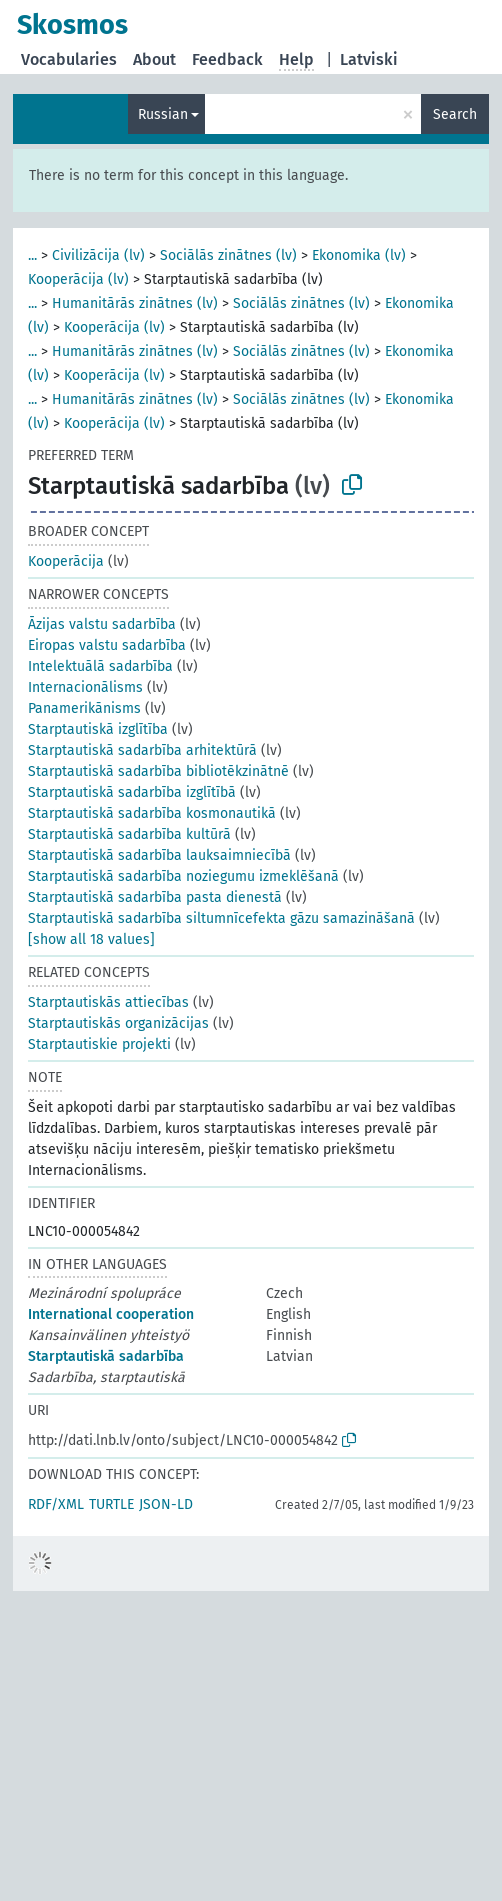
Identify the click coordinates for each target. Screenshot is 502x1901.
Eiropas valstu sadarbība (107, 645)
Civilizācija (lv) (98, 255)
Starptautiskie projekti (99, 1044)
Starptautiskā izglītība (98, 729)
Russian (163, 114)
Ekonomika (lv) (359, 255)
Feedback (227, 59)
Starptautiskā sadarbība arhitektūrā (142, 750)
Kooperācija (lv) (78, 279)
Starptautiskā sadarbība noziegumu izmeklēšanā (183, 876)
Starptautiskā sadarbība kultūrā (129, 834)
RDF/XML (56, 1504)
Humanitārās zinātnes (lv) (135, 303)
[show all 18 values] (91, 939)
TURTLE (111, 1504)
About (154, 59)
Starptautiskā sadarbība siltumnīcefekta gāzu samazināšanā (221, 918)
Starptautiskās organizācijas (118, 1023)
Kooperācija (66, 561)
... (32, 255)
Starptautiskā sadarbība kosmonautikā (152, 813)
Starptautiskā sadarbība (106, 1356)
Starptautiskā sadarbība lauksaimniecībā (159, 855)
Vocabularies (69, 59)
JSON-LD (166, 1504)
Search (455, 114)
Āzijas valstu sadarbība (102, 624)
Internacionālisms (85, 687)
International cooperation (111, 1314)
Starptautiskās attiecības (108, 1002)
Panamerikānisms (84, 708)
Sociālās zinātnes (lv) (228, 255)
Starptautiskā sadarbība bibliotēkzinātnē (158, 771)
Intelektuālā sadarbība (100, 666)
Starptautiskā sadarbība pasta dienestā (155, 897)
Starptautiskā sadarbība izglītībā (132, 792)
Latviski (369, 59)
